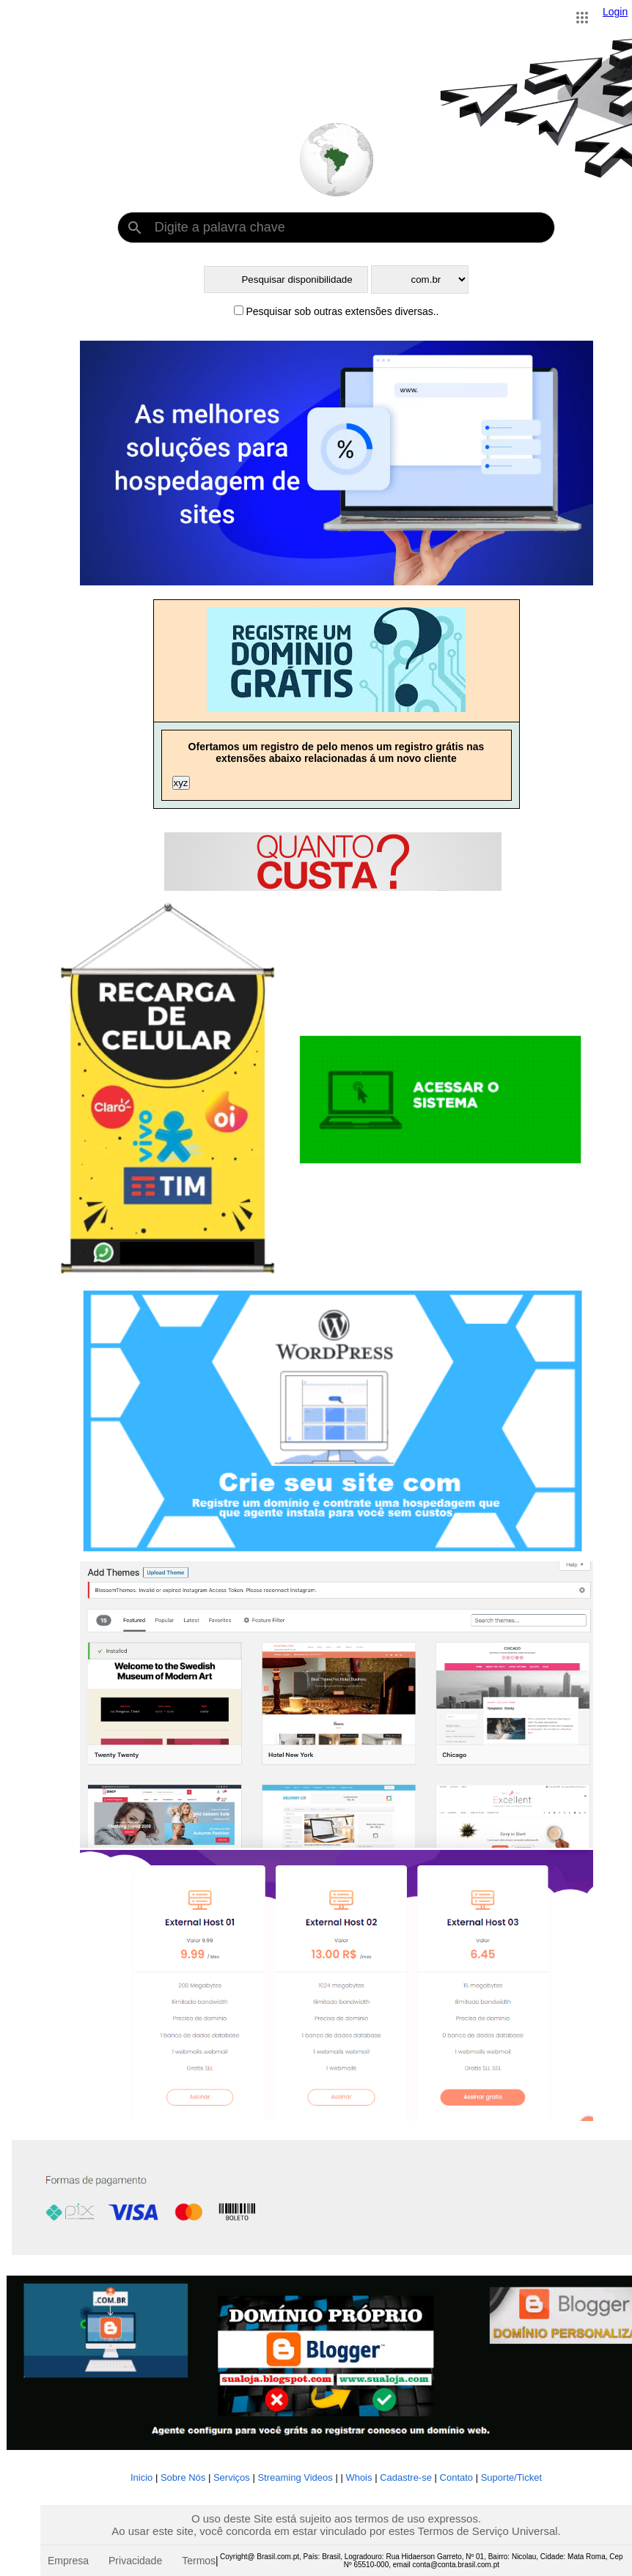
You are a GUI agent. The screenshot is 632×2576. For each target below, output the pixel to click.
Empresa (68, 2560)
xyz (181, 782)
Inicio (142, 2477)
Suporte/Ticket (511, 2477)
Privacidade (135, 2560)
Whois (358, 2477)
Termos (199, 2560)
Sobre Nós (183, 2477)
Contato (457, 2477)
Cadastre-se (407, 2477)
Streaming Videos (294, 2477)
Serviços (231, 2477)
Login (615, 12)
